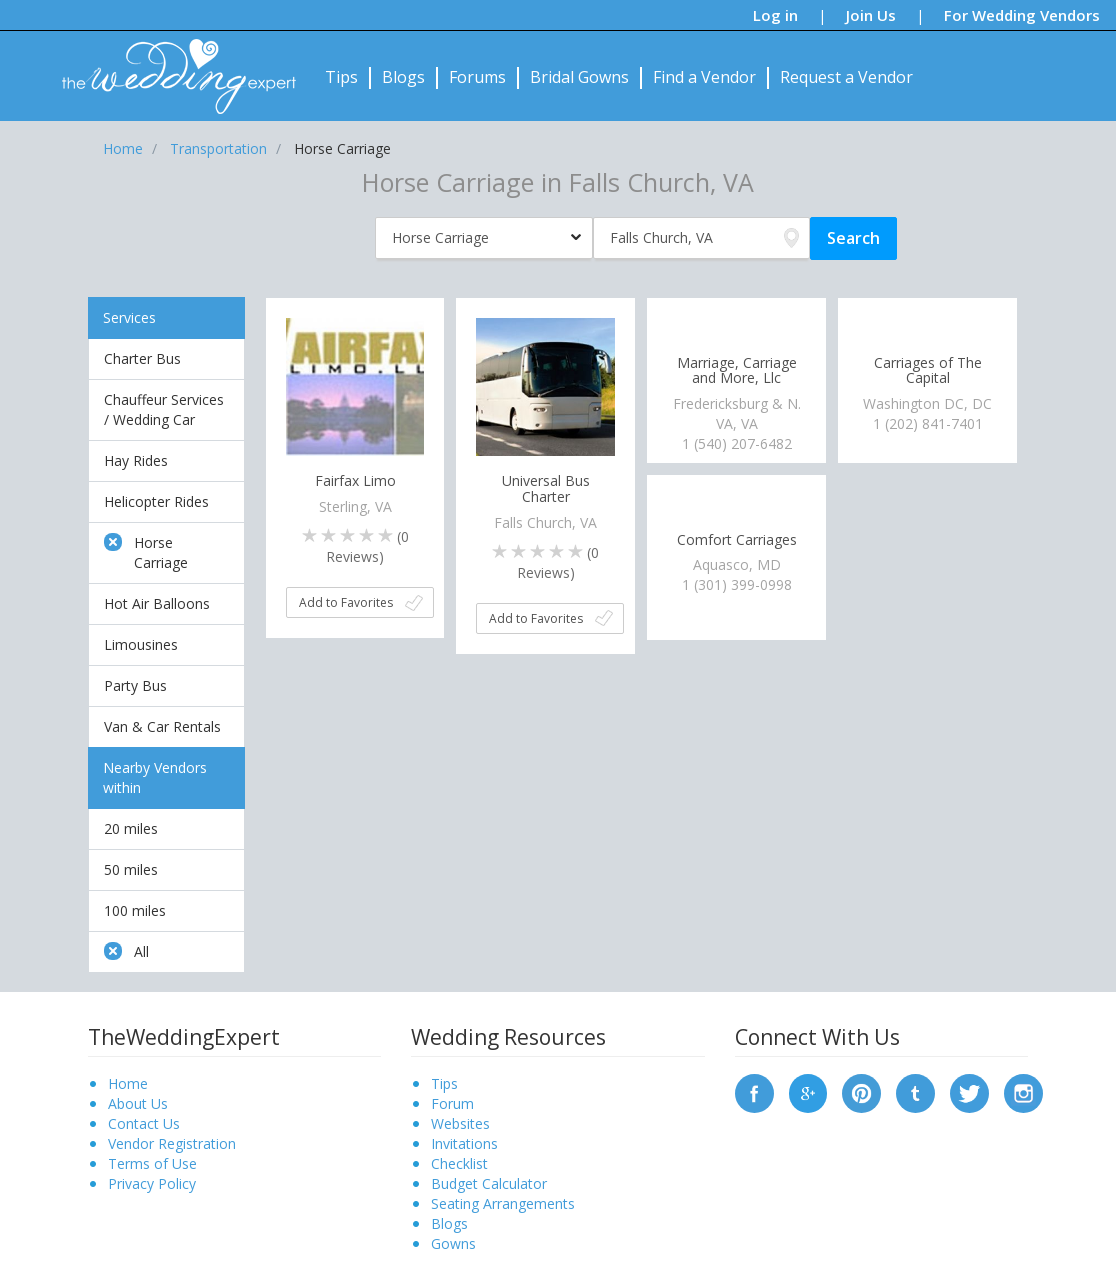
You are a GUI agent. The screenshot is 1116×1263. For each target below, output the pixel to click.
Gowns (453, 1243)
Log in (775, 15)
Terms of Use (152, 1163)
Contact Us (144, 1123)
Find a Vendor (704, 77)
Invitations (464, 1143)
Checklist (459, 1163)
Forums (477, 77)
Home (128, 1083)
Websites (460, 1123)
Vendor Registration (172, 1143)
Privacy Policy (152, 1183)
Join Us (871, 15)
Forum (452, 1103)
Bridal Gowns (579, 77)
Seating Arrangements (503, 1203)
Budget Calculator (489, 1183)
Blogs (403, 77)
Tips (341, 77)
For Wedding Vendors (1022, 15)
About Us (138, 1103)
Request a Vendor (846, 77)
